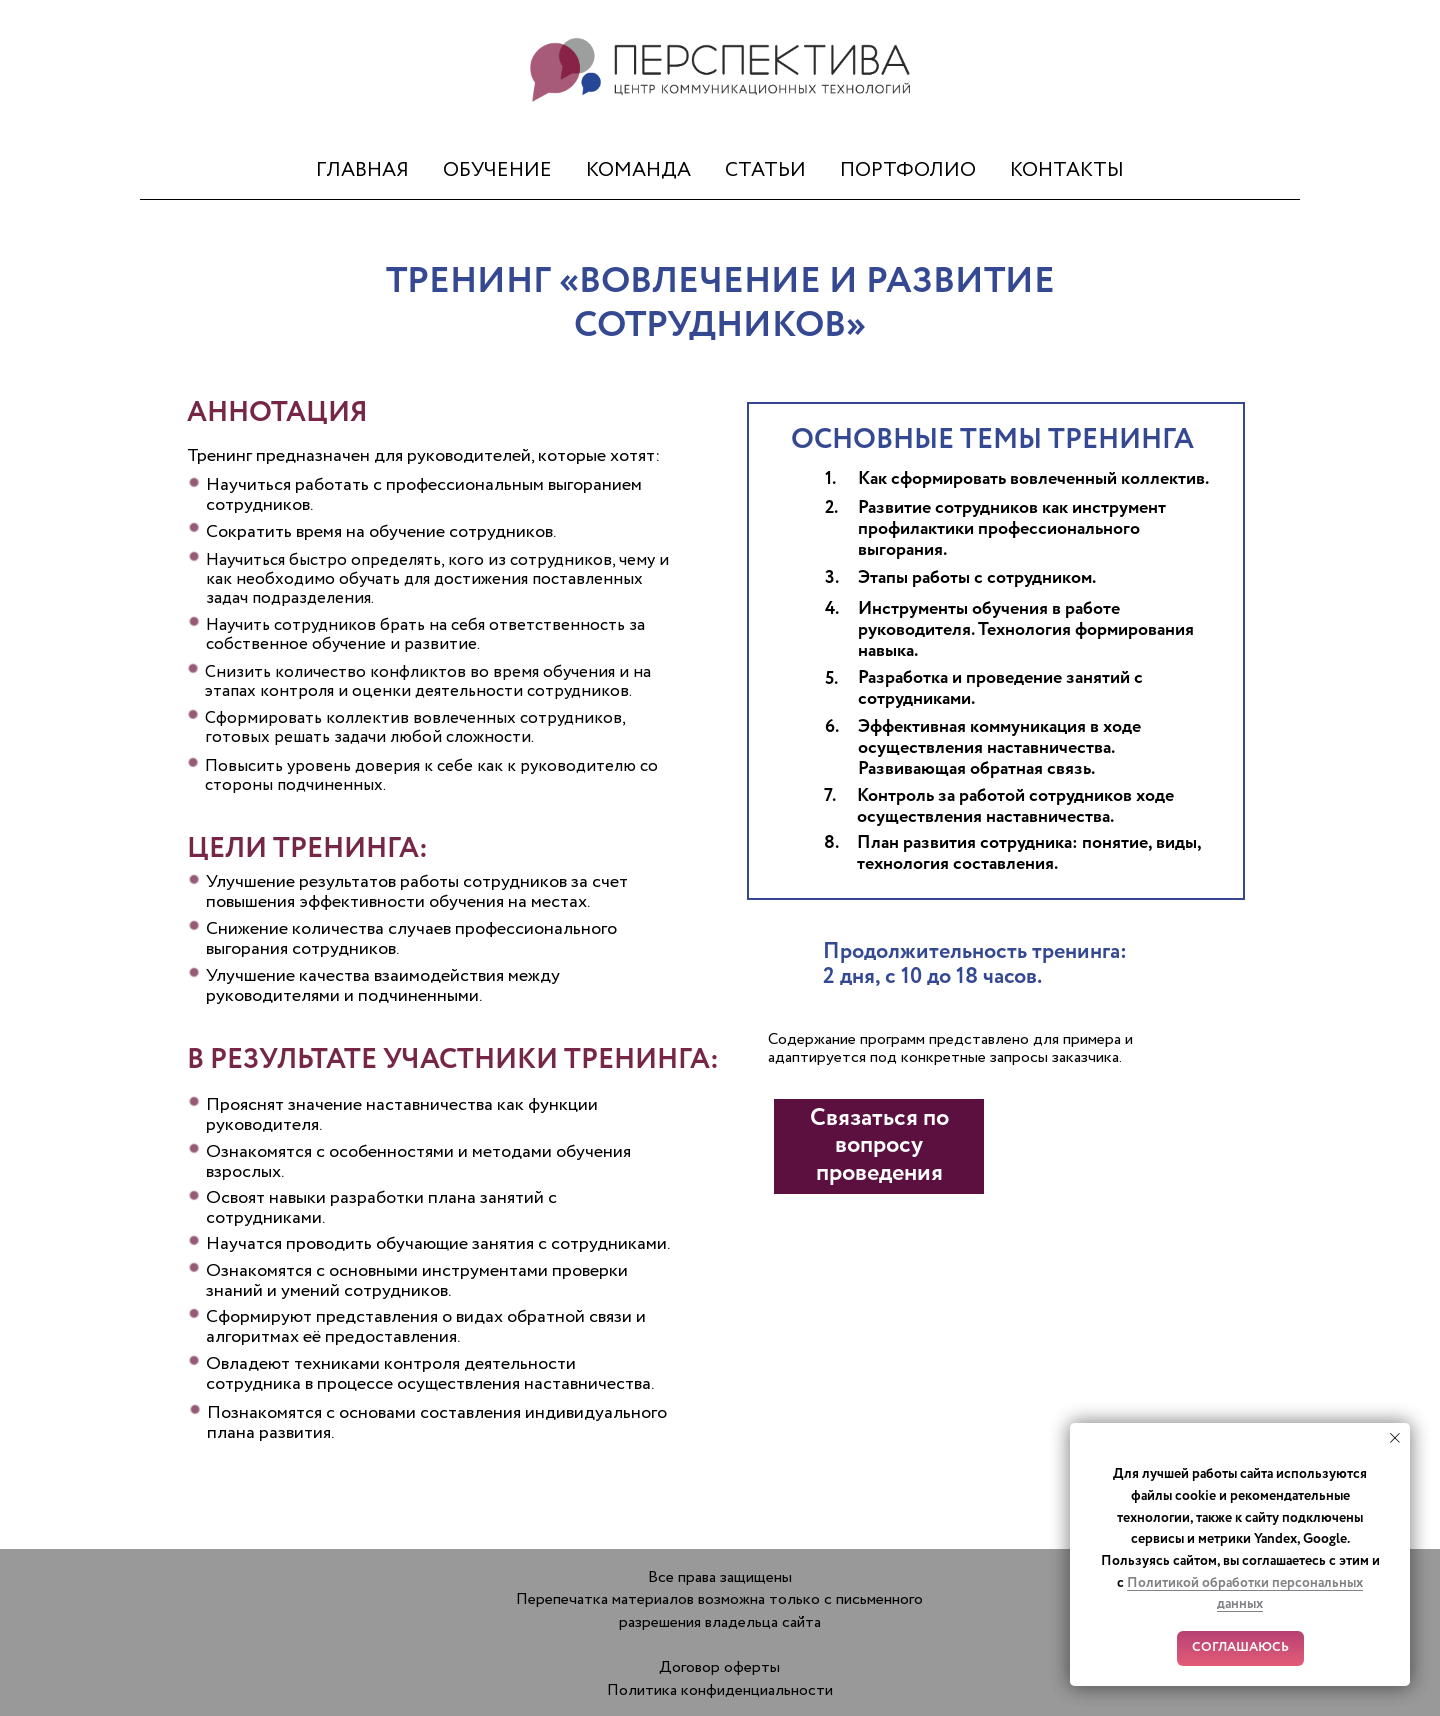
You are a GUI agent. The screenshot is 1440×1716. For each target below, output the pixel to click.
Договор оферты (719, 1667)
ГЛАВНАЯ (362, 170)
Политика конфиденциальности (720, 1690)
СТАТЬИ (765, 170)
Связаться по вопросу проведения (879, 1145)
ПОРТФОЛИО (908, 170)
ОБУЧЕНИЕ (497, 170)
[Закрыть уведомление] (1395, 1438)
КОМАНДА (638, 170)
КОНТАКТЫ (1067, 170)
